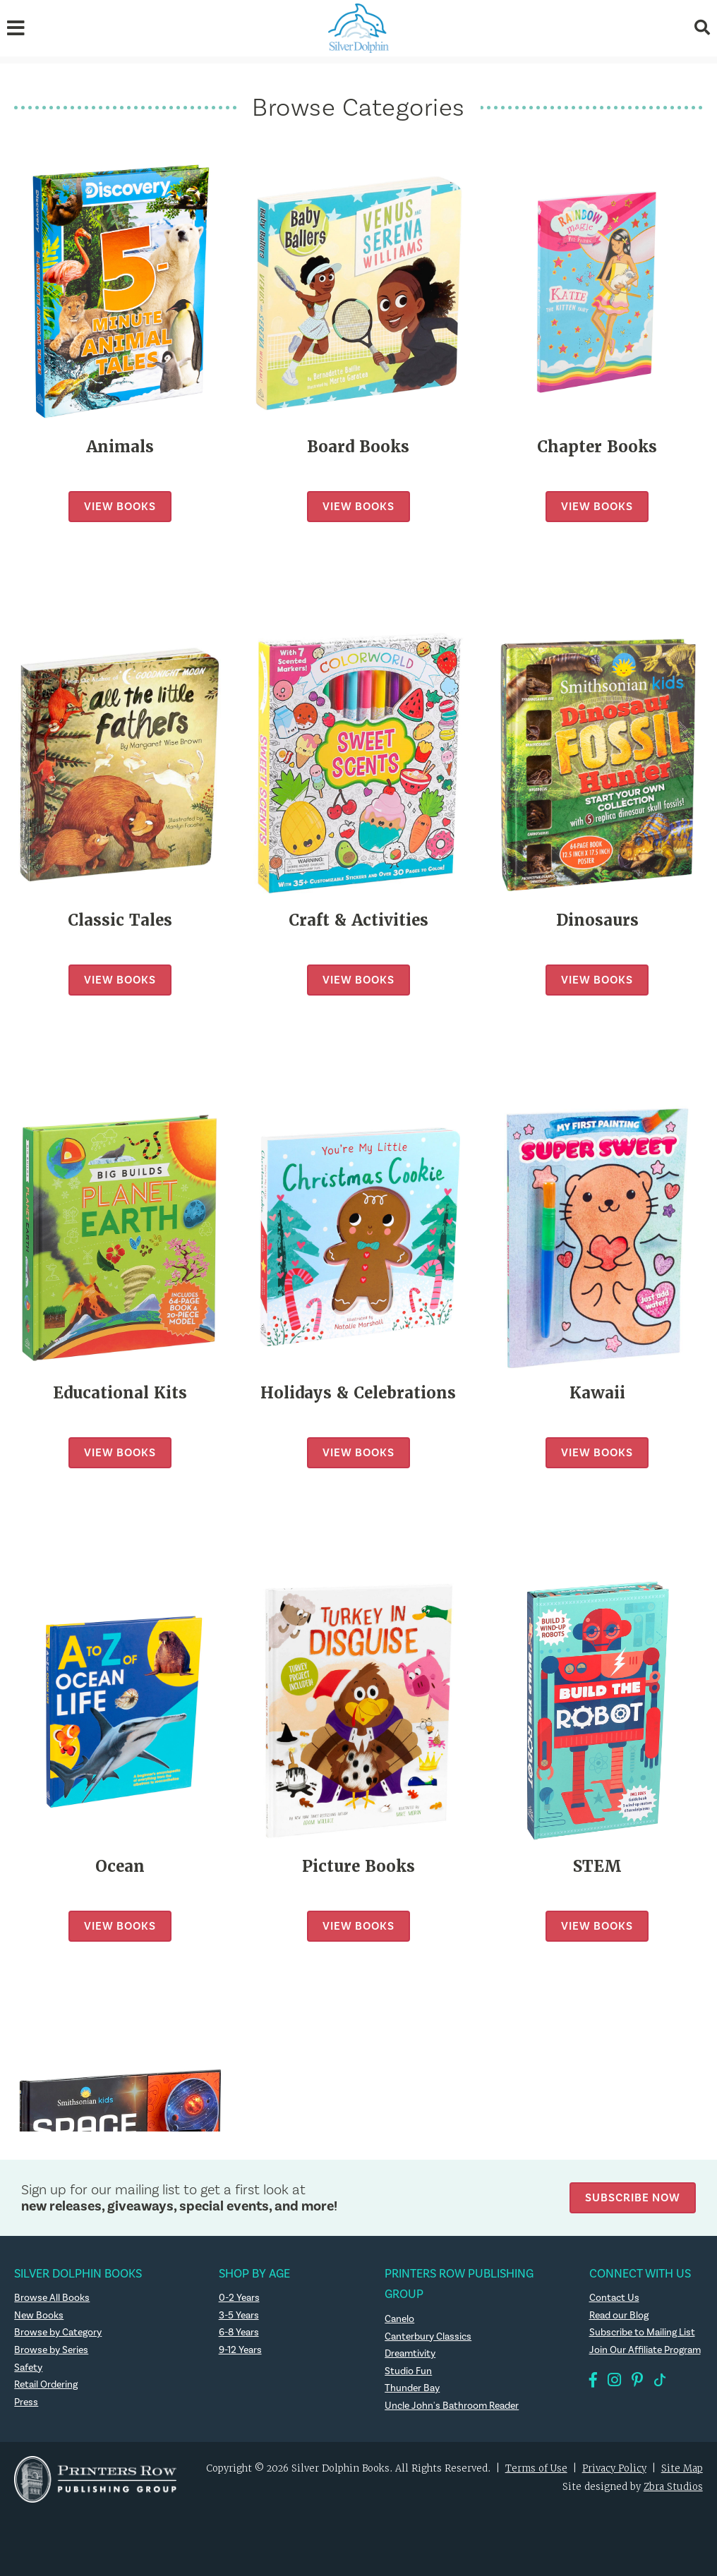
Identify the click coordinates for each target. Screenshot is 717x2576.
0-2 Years (239, 2298)
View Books (120, 506)
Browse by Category (58, 2332)
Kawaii (597, 1393)
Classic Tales (120, 920)
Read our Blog (619, 2315)
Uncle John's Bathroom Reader (452, 2406)
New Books (39, 2315)
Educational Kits (120, 1393)
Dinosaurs (597, 920)
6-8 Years (239, 2332)
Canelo (399, 2319)
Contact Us (614, 2298)
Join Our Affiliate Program (645, 2350)
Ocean (120, 1866)
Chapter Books (597, 447)
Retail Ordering (46, 2384)
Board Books (358, 447)
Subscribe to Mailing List (642, 2332)
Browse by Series (51, 2350)
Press (26, 2402)
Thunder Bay (412, 2388)
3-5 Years (239, 2315)
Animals (120, 447)
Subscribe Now (632, 2197)
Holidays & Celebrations (358, 1393)
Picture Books (358, 1866)
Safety (28, 2368)
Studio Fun (408, 2371)
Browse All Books (52, 2298)
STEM (597, 1866)
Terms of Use (536, 2468)
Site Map (682, 2468)
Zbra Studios (673, 2487)
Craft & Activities (358, 920)
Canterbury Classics (428, 2336)
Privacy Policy (614, 2468)
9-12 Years (240, 2350)
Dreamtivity (410, 2353)
